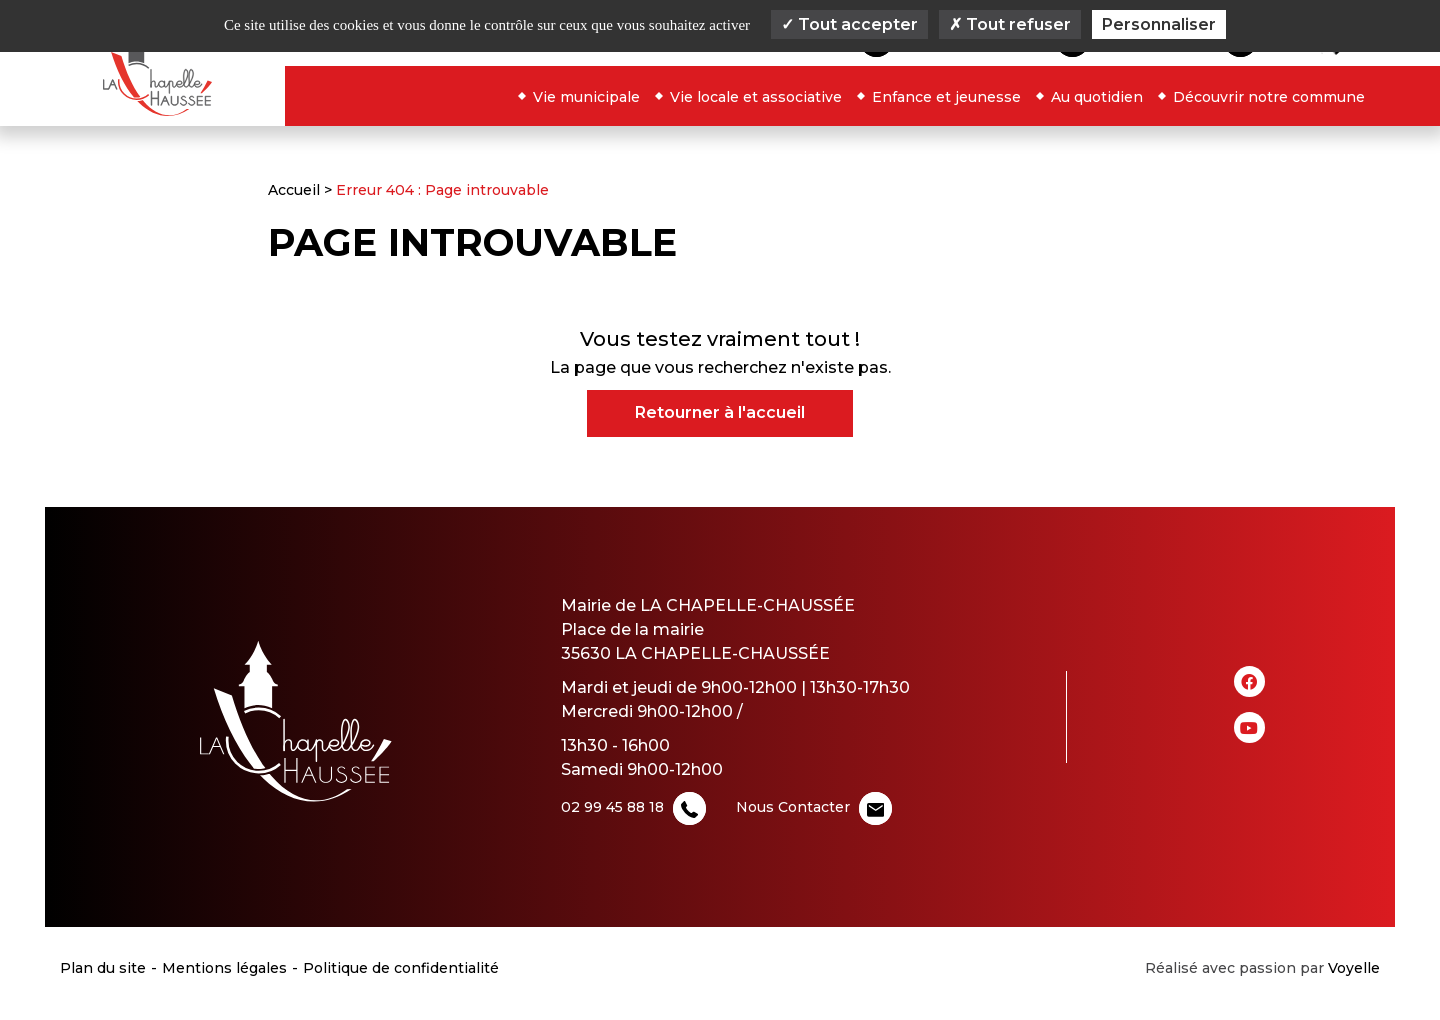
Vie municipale (586, 97)
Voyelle (1354, 968)
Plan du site (103, 968)
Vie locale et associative (756, 97)
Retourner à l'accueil (720, 412)
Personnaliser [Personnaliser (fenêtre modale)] (1159, 24)
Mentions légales (224, 968)
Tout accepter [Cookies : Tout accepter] (849, 24)
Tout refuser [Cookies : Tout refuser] (1010, 24)
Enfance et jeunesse (946, 97)
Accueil (294, 190)
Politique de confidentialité (401, 968)
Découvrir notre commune (1269, 97)
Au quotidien (1097, 97)
